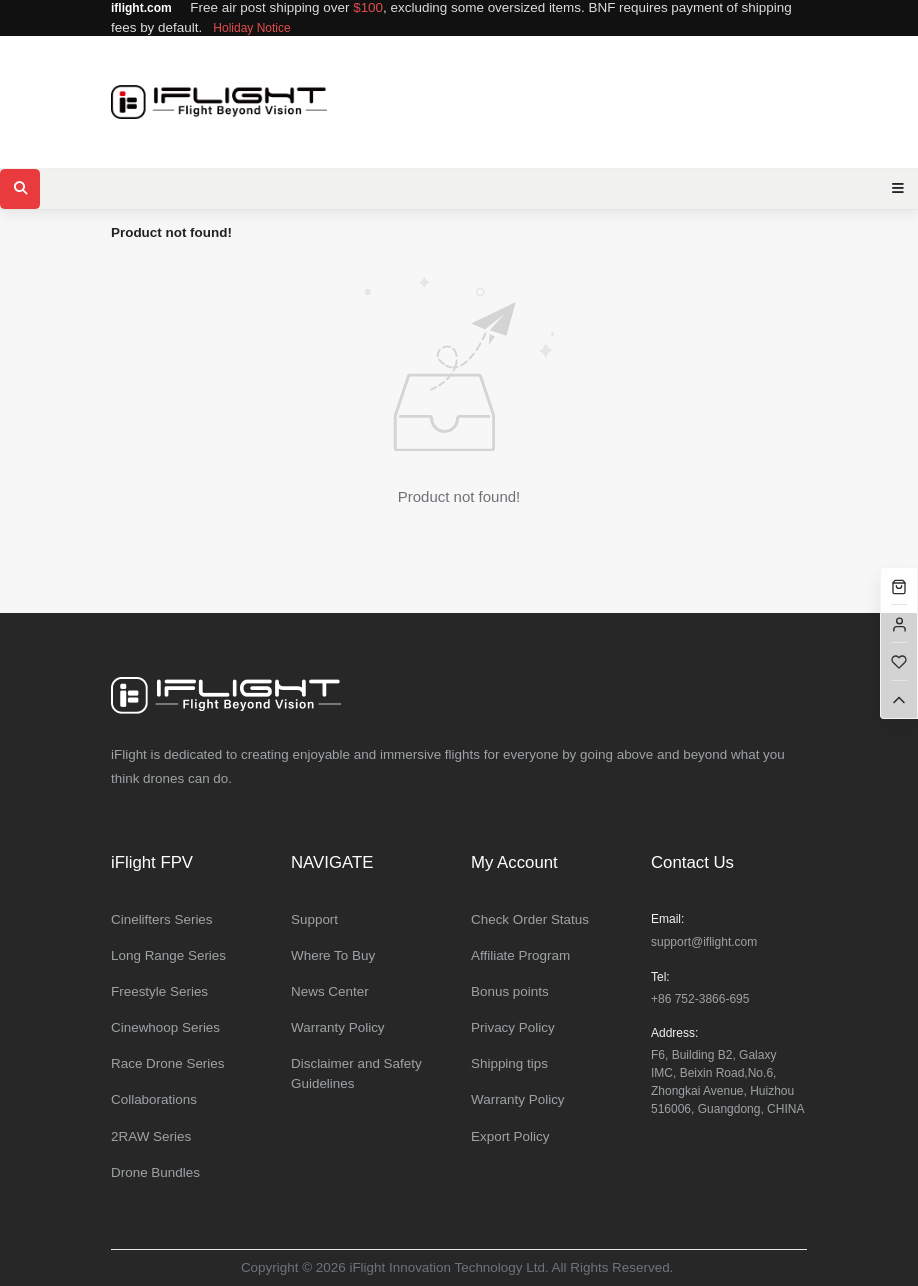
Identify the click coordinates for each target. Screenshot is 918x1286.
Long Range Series (168, 955)
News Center (330, 991)
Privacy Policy (513, 1027)
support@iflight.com (704, 942)
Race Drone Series (168, 1063)
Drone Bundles (155, 1172)
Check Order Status (530, 919)
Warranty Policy (338, 1027)
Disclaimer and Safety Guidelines (356, 1073)
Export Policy (510, 1136)
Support (314, 919)
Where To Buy (333, 955)
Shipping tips (509, 1063)
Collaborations (154, 1099)
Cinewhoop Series (165, 1027)
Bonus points (510, 991)
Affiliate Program (520, 955)
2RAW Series (151, 1136)
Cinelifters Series (162, 919)
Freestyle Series (159, 991)
